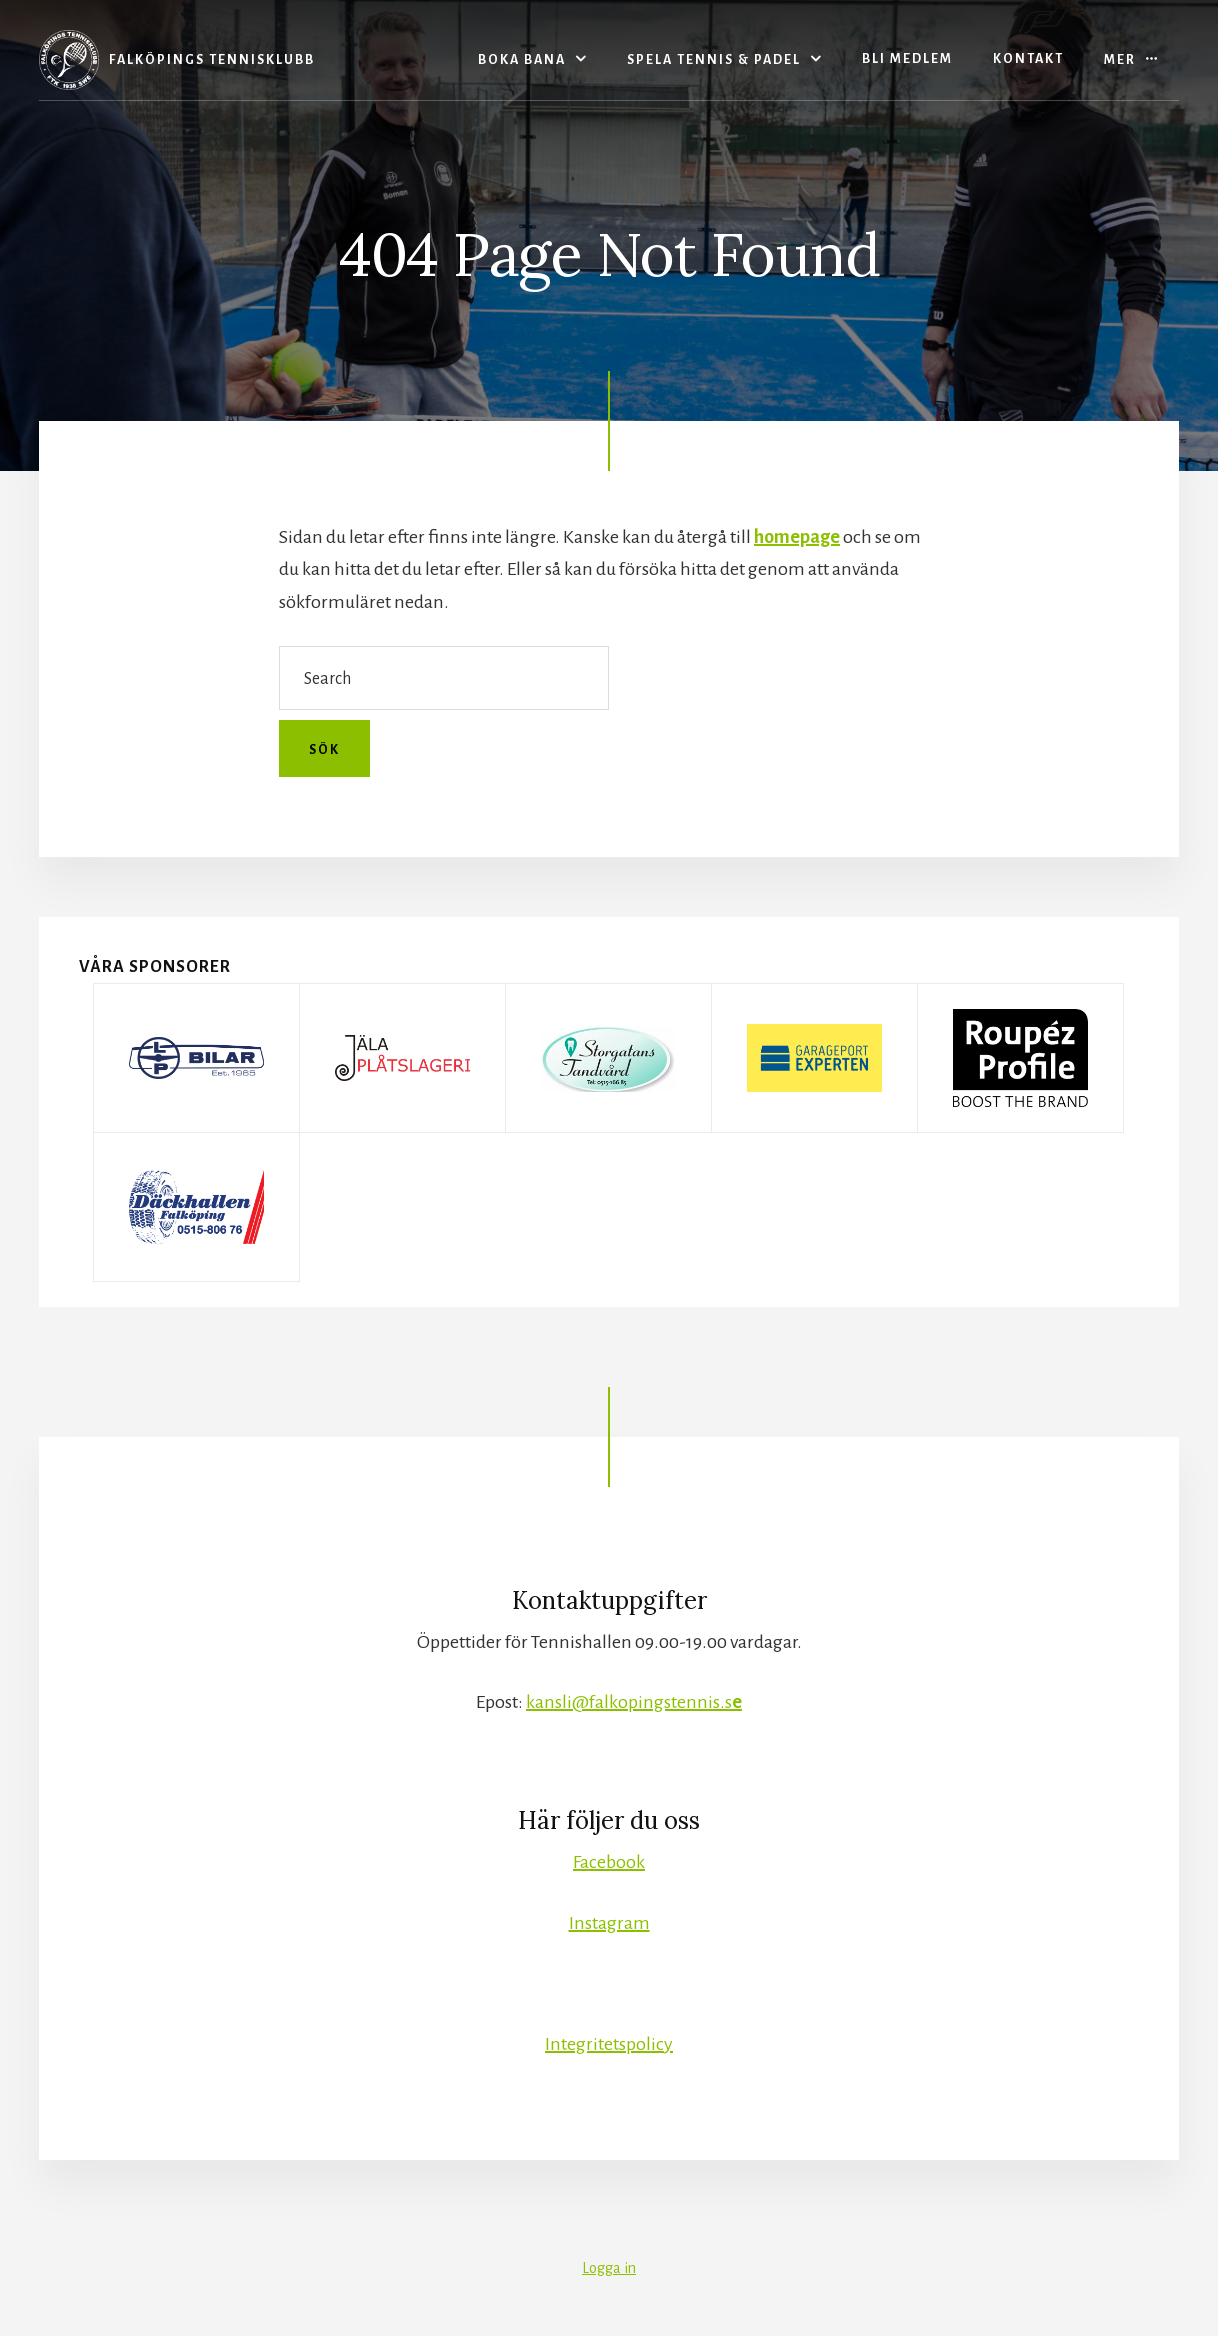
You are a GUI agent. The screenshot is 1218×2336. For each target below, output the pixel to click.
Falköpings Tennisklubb (212, 60)
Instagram (609, 1923)
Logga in (609, 2268)
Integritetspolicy (609, 2044)
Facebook (609, 1862)
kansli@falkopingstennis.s (634, 1702)
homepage (797, 537)
